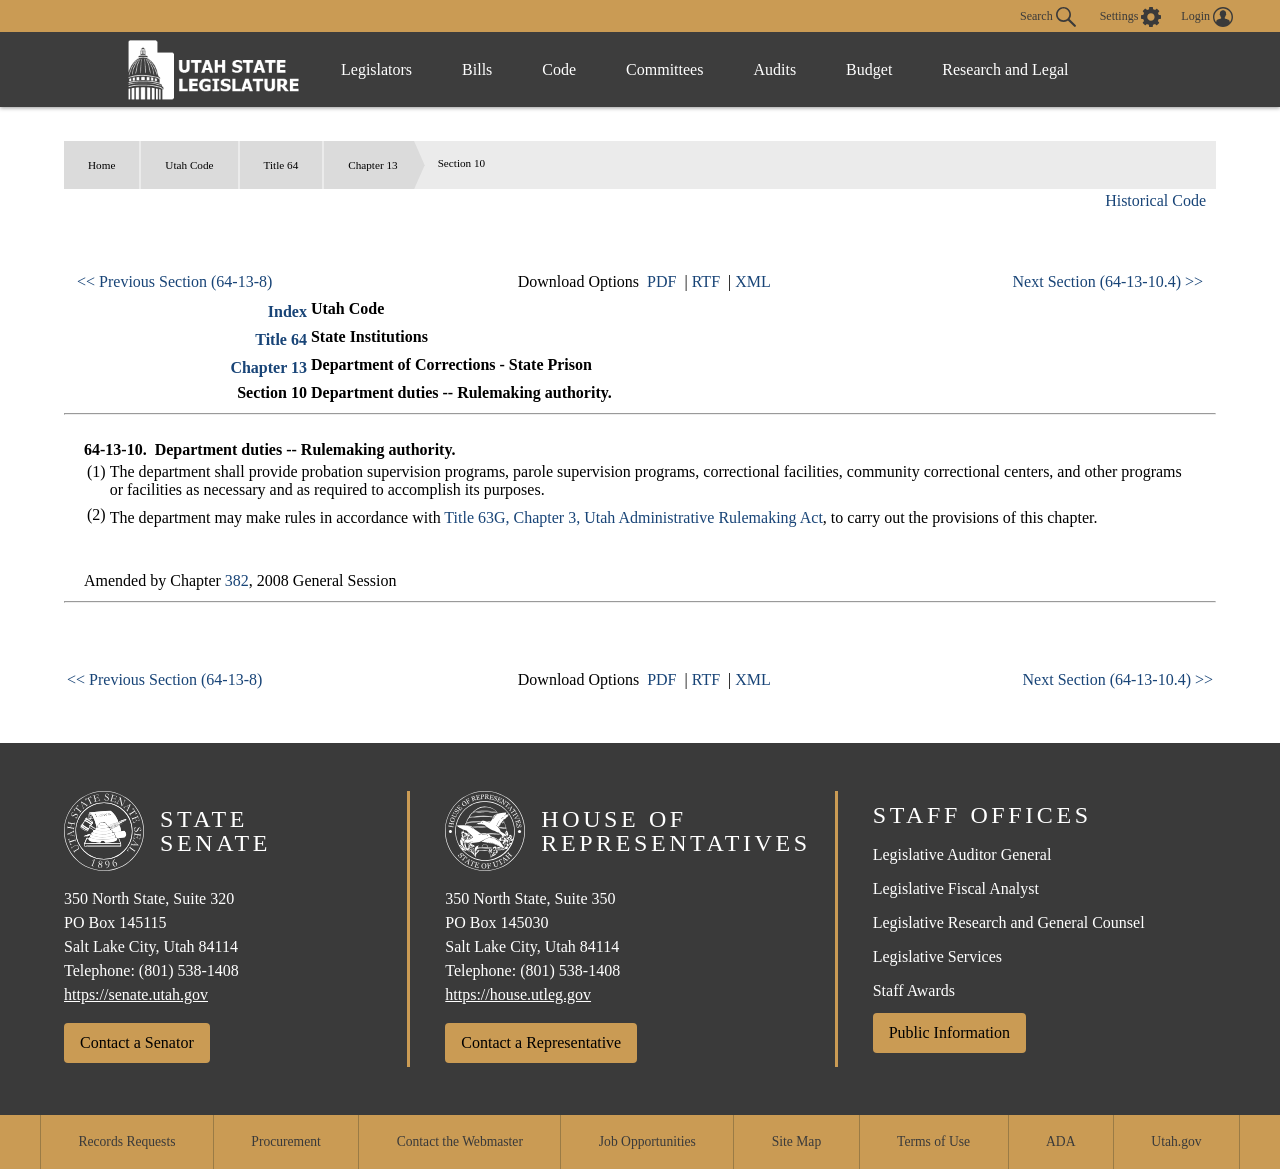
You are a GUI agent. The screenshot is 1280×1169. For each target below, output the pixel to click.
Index (287, 311)
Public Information (949, 1032)
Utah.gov (1176, 1141)
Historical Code (1155, 200)
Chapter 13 (372, 165)
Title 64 (281, 165)
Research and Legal (1005, 69)
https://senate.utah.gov (136, 994)
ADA (1060, 1141)
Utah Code (189, 165)
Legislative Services (937, 956)
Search (1048, 17)
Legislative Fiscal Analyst (956, 888)
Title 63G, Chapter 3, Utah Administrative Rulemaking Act (633, 517)
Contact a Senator (137, 1042)
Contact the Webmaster (460, 1141)
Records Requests (126, 1141)
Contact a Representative (541, 1042)
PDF (661, 281)
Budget (869, 69)
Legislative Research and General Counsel (1009, 922)
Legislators (376, 69)
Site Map (796, 1141)
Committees (664, 69)
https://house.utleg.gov (518, 994)
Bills (477, 69)
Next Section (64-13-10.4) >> (1108, 281)
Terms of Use (933, 1141)
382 (237, 580)
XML (753, 281)
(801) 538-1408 (189, 970)
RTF (706, 281)
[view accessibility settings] (1131, 17)
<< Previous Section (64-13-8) (174, 281)
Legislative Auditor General (962, 854)
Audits (774, 69)
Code (559, 69)
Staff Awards (914, 990)
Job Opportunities (647, 1141)
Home (101, 165)
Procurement (285, 1141)
